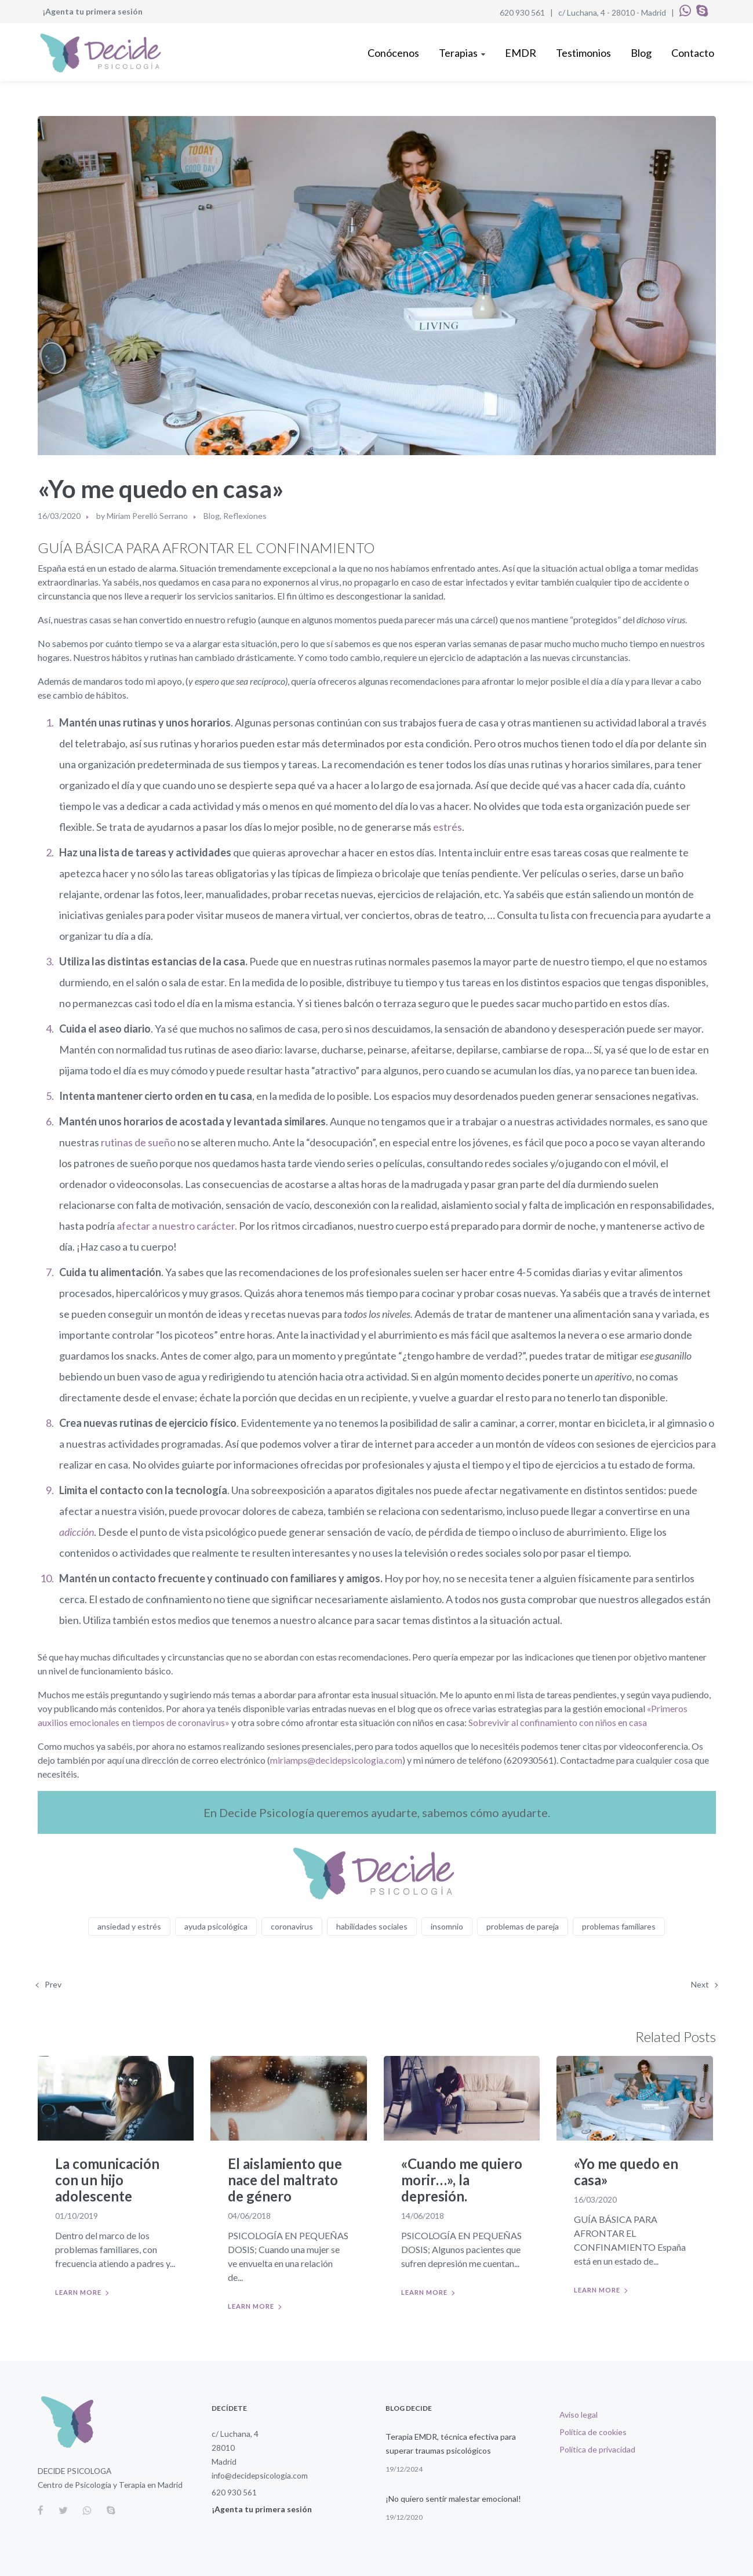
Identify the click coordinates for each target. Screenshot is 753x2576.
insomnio (447, 1926)
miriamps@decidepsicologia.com (336, 1759)
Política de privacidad (597, 2449)
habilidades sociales (372, 1926)
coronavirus (292, 1926)
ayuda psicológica (216, 1926)
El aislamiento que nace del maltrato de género (285, 2179)
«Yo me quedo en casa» (626, 2171)
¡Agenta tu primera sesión (92, 11)
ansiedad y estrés (129, 1926)
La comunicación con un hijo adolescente (107, 2179)
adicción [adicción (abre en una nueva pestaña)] (76, 1531)
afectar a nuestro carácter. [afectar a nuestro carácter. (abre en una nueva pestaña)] (176, 1225)
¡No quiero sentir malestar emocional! (453, 2499)
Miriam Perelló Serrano (147, 516)
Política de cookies (593, 2432)
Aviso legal (578, 2414)
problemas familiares (619, 1926)
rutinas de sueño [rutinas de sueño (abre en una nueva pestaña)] (138, 1142)
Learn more (78, 2292)
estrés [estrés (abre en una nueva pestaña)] (447, 826)
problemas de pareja (522, 1926)
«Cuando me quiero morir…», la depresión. (461, 2179)
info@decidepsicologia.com (260, 2475)
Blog (211, 516)
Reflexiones (245, 516)
